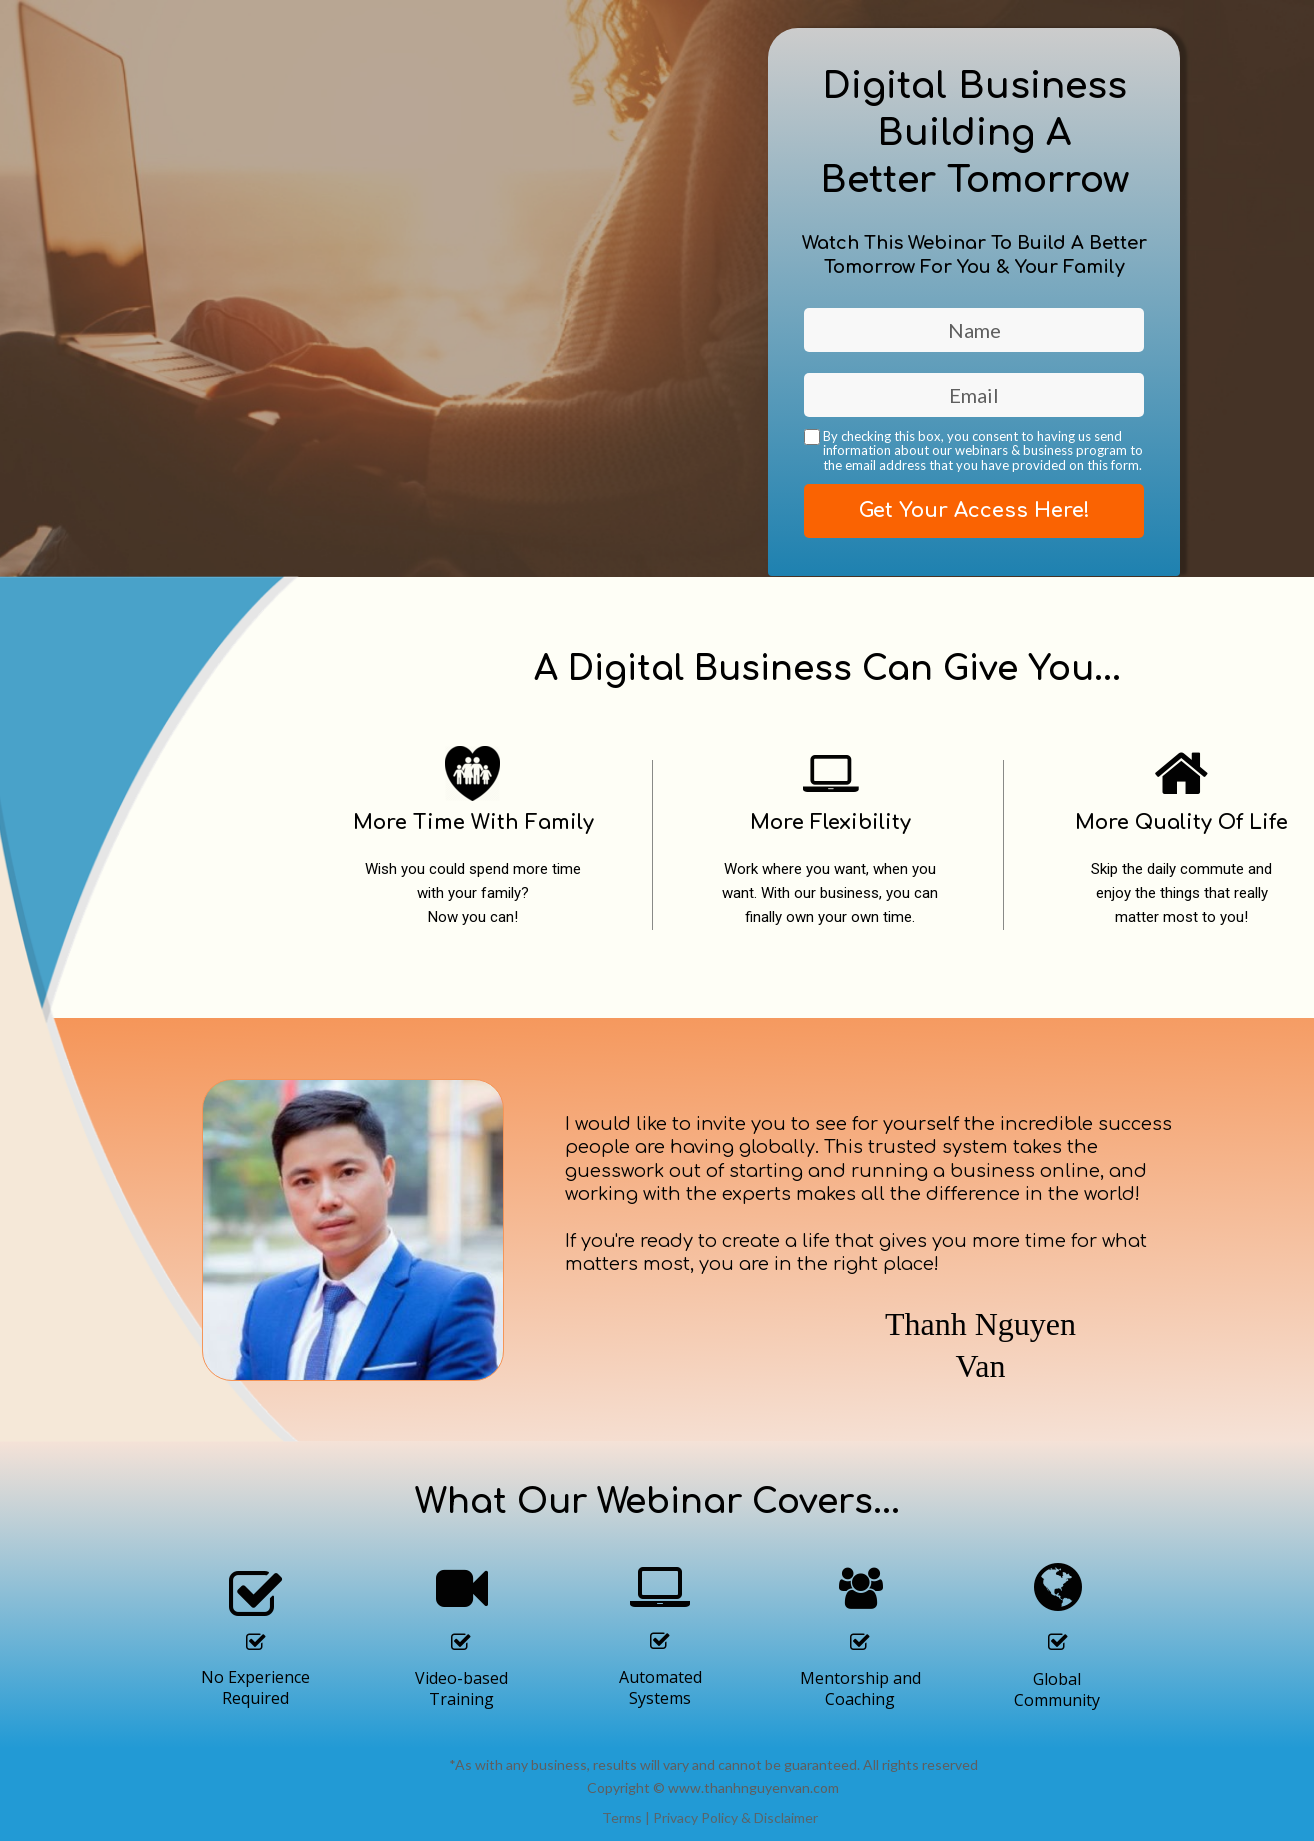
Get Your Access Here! (974, 511)
